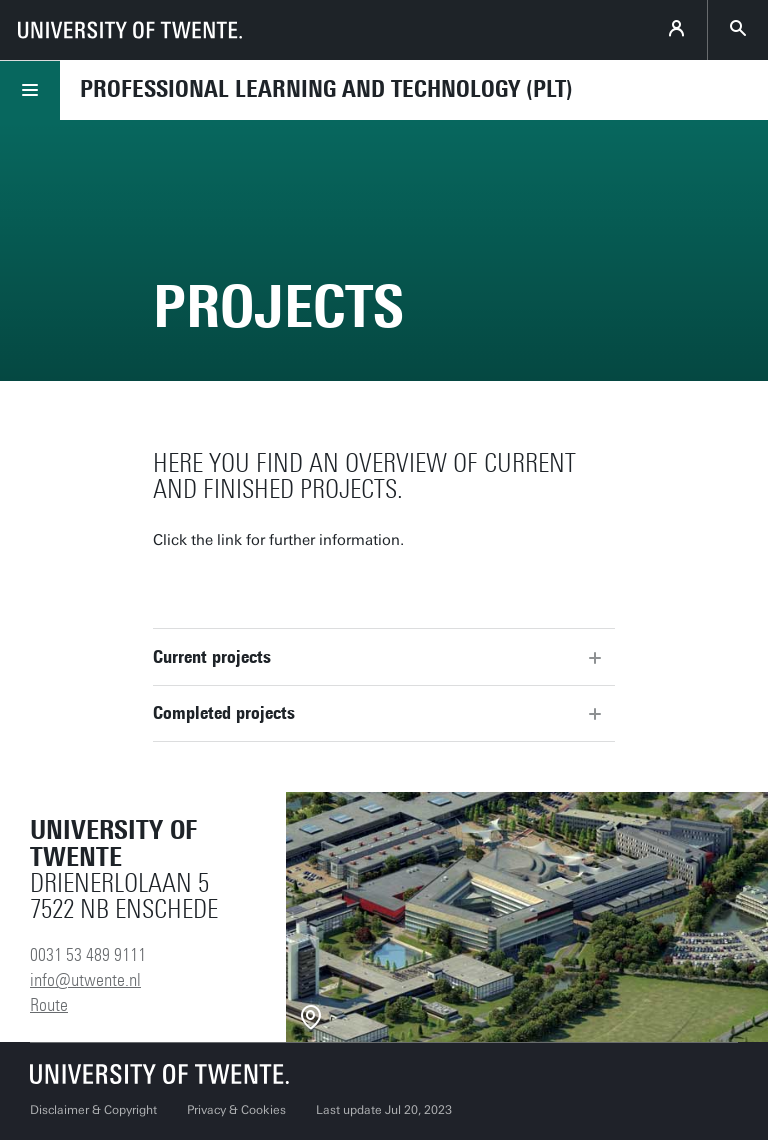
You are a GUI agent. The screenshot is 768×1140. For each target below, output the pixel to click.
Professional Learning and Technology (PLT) (326, 89)
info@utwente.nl (85, 980)
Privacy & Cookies (236, 1110)
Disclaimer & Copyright (93, 1110)
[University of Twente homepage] (130, 30)
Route (49, 1005)
